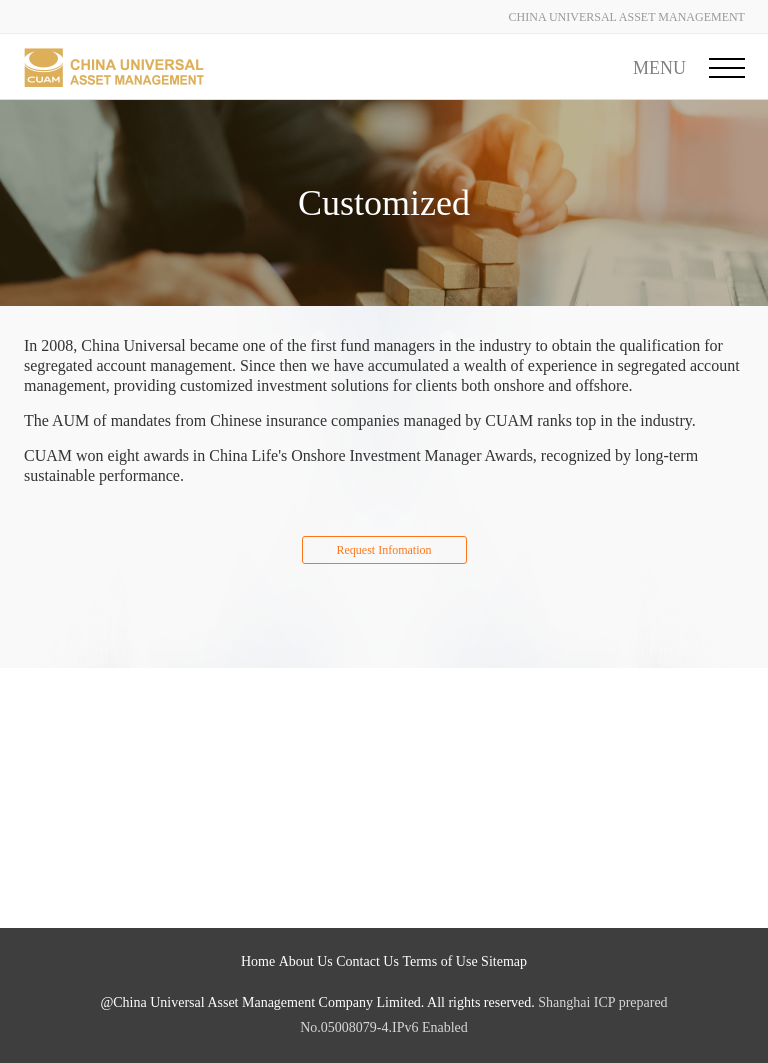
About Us (306, 961)
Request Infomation (384, 550)
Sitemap (504, 961)
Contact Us (367, 961)
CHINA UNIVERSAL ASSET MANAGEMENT (627, 17)
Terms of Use (439, 961)
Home (258, 961)
